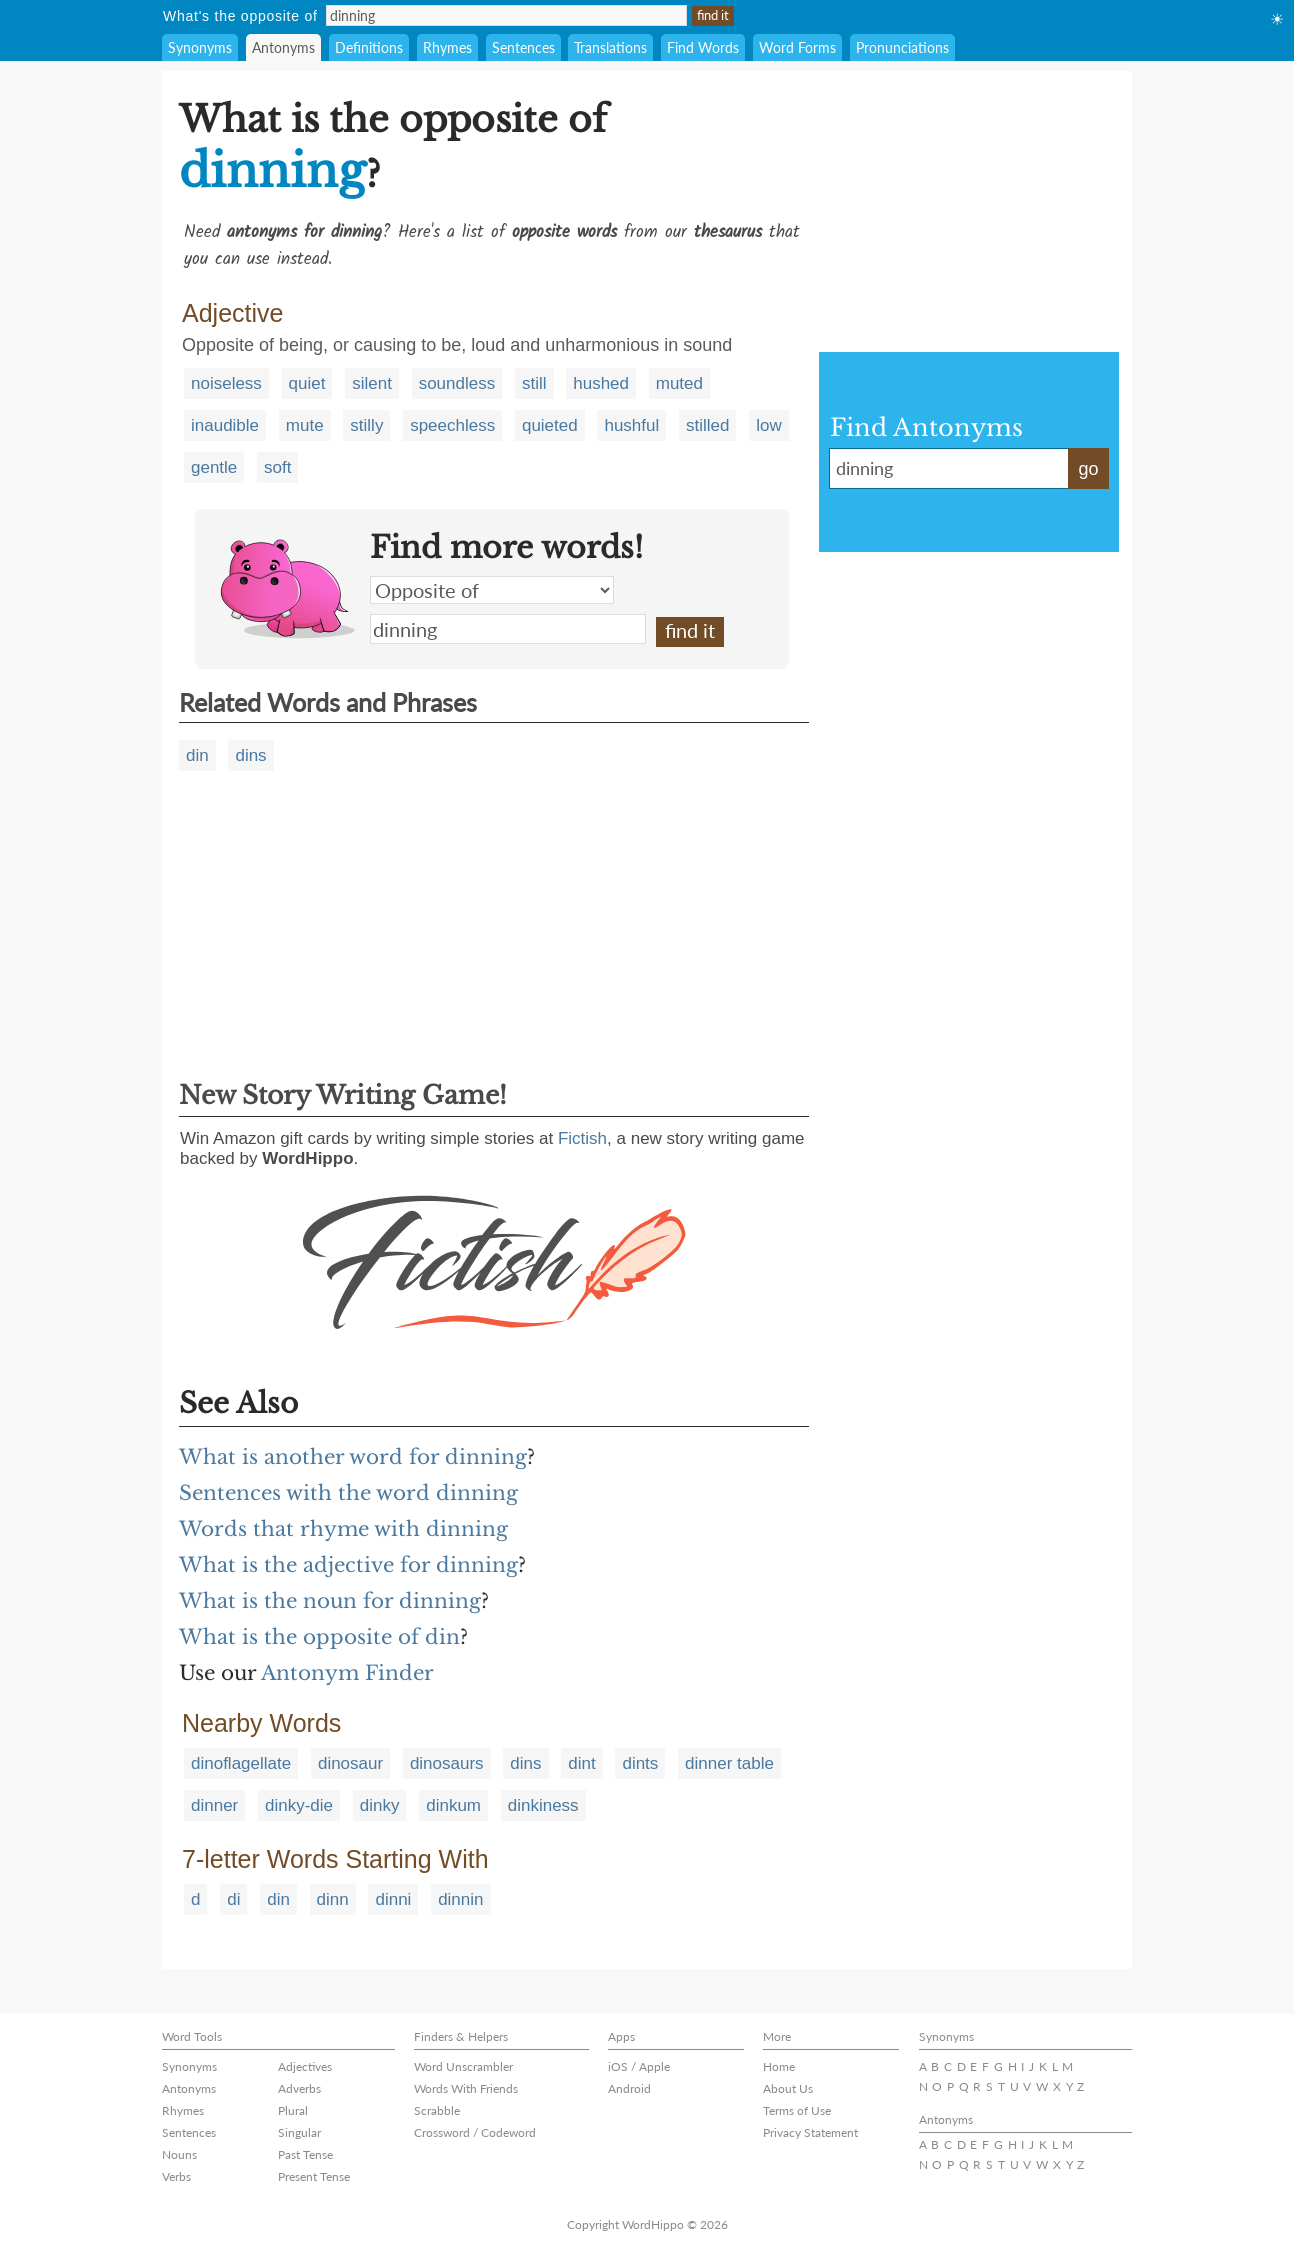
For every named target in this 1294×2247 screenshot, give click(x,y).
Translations (610, 47)
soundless (457, 383)
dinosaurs (447, 1763)
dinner (214, 1805)
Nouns (179, 2154)
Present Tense (314, 2176)
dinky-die (299, 1805)
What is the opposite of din (319, 1637)
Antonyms (283, 47)
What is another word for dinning (353, 1457)
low (769, 425)
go (1088, 469)
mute (305, 425)
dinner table (729, 1763)
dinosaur (350, 1763)
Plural (293, 2110)
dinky (380, 1805)
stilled (707, 425)
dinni (393, 1899)
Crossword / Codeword (475, 2132)
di (233, 1899)
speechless (452, 425)
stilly (366, 425)
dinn (333, 1899)
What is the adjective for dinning (348, 1565)
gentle (214, 467)
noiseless (226, 383)
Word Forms (797, 47)
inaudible (225, 425)
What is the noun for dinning (330, 1601)
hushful (631, 425)
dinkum (453, 1805)
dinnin (460, 1899)
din (197, 755)
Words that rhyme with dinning (343, 1529)
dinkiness (543, 1805)
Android (629, 2088)
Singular (299, 2132)
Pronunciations (902, 47)
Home (779, 2066)
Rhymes (447, 47)
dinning (508, 629)
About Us (788, 2088)
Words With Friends (466, 2088)
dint (581, 1763)
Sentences (523, 47)
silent (372, 383)
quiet (307, 383)
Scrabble (437, 2110)
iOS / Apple (639, 2066)
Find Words (703, 47)
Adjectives (305, 2066)
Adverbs (299, 2088)
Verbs (176, 2176)
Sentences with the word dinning (348, 1493)
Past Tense (305, 2154)
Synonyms (200, 47)
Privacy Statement (810, 2132)
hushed (601, 383)
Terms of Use (797, 2110)
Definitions (369, 47)
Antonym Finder (347, 1673)
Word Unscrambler (463, 2066)
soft (277, 467)
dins (250, 755)
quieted (550, 425)
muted (679, 383)
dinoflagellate (241, 1763)
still (534, 383)
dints (640, 1763)
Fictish (582, 1138)
